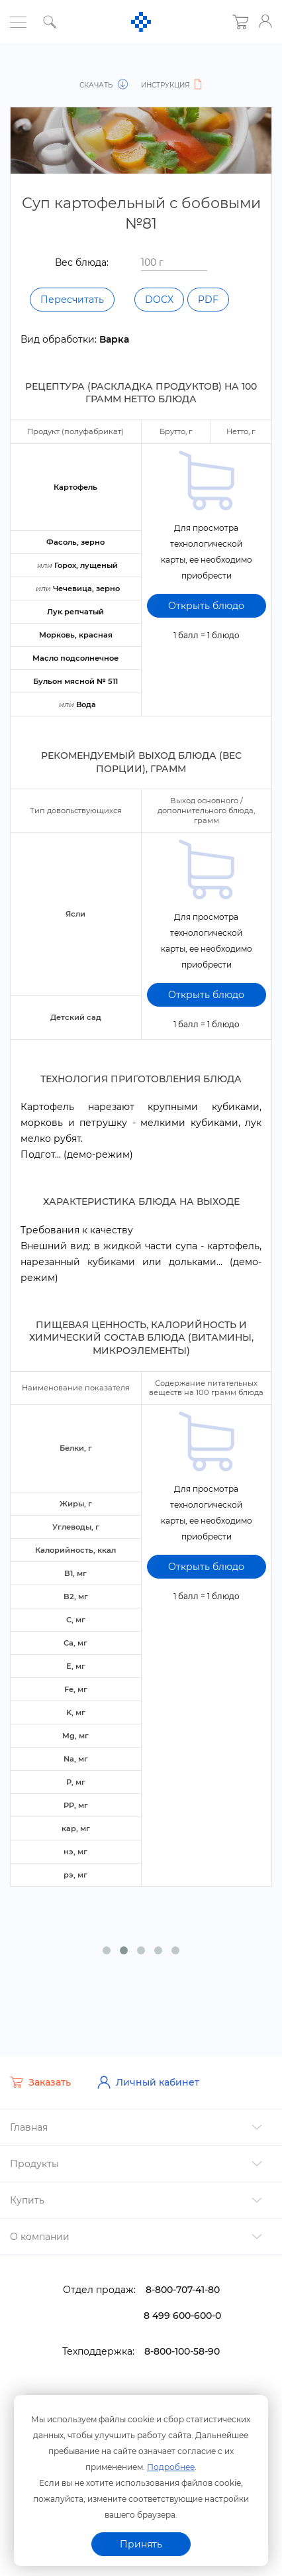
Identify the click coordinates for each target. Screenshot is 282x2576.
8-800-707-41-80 (183, 2278)
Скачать (104, 85)
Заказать (40, 2071)
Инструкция (173, 85)
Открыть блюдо (206, 605)
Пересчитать (72, 300)
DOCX (159, 300)
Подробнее (171, 2466)
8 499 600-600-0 (182, 2304)
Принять (141, 2544)
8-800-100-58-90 (182, 2339)
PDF (208, 300)
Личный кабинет (148, 2070)
